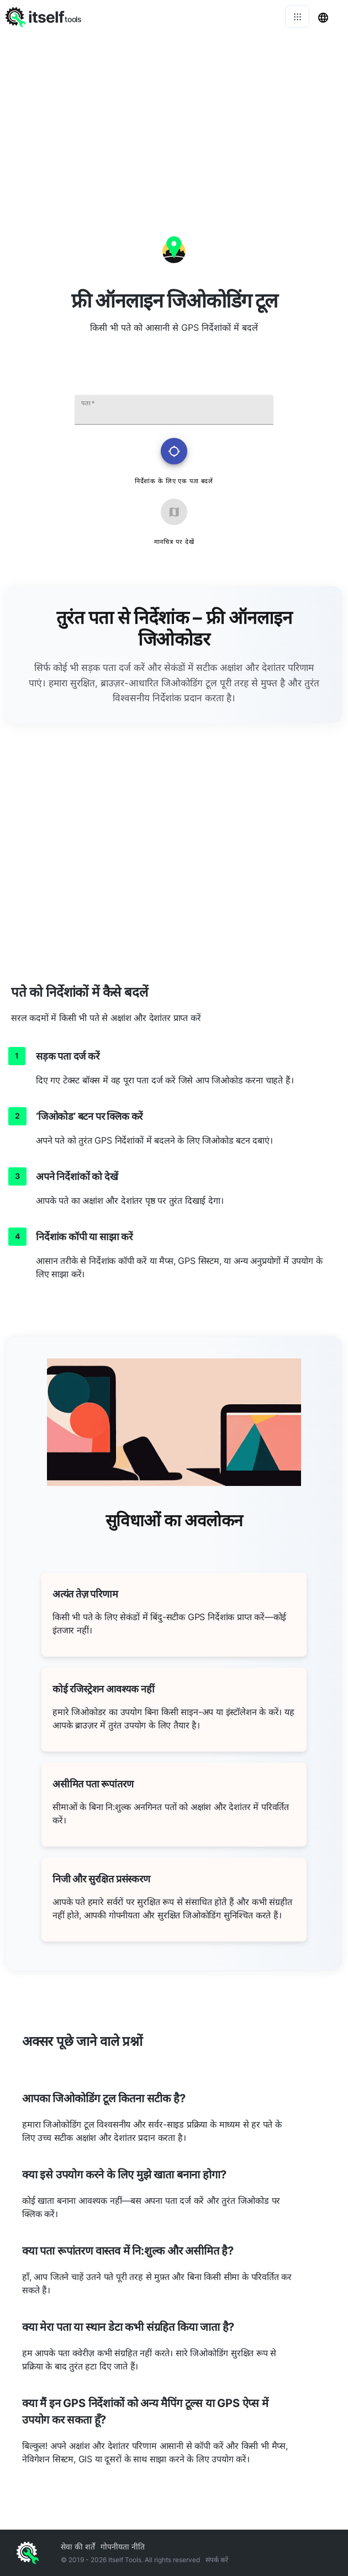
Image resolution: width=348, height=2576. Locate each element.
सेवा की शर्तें (78, 2546)
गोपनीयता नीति (123, 2546)
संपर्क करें (216, 2560)
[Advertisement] (174, 116)
